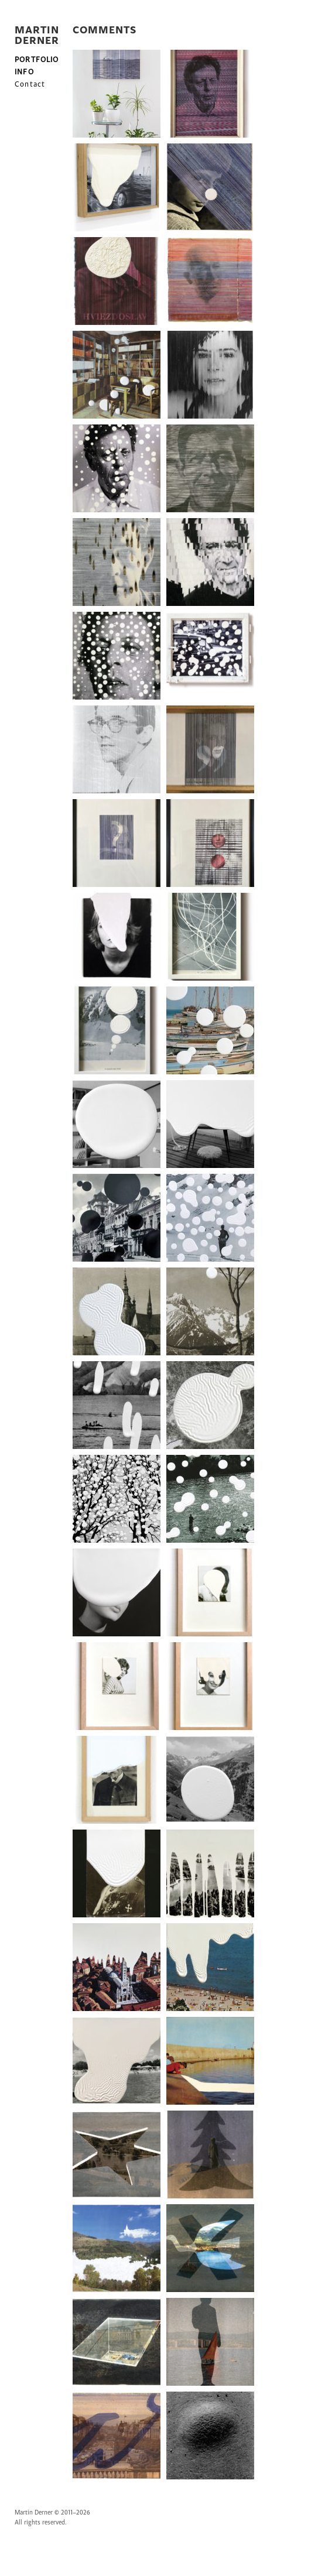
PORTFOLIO (37, 59)
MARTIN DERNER (37, 36)
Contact (30, 84)
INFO (24, 72)
